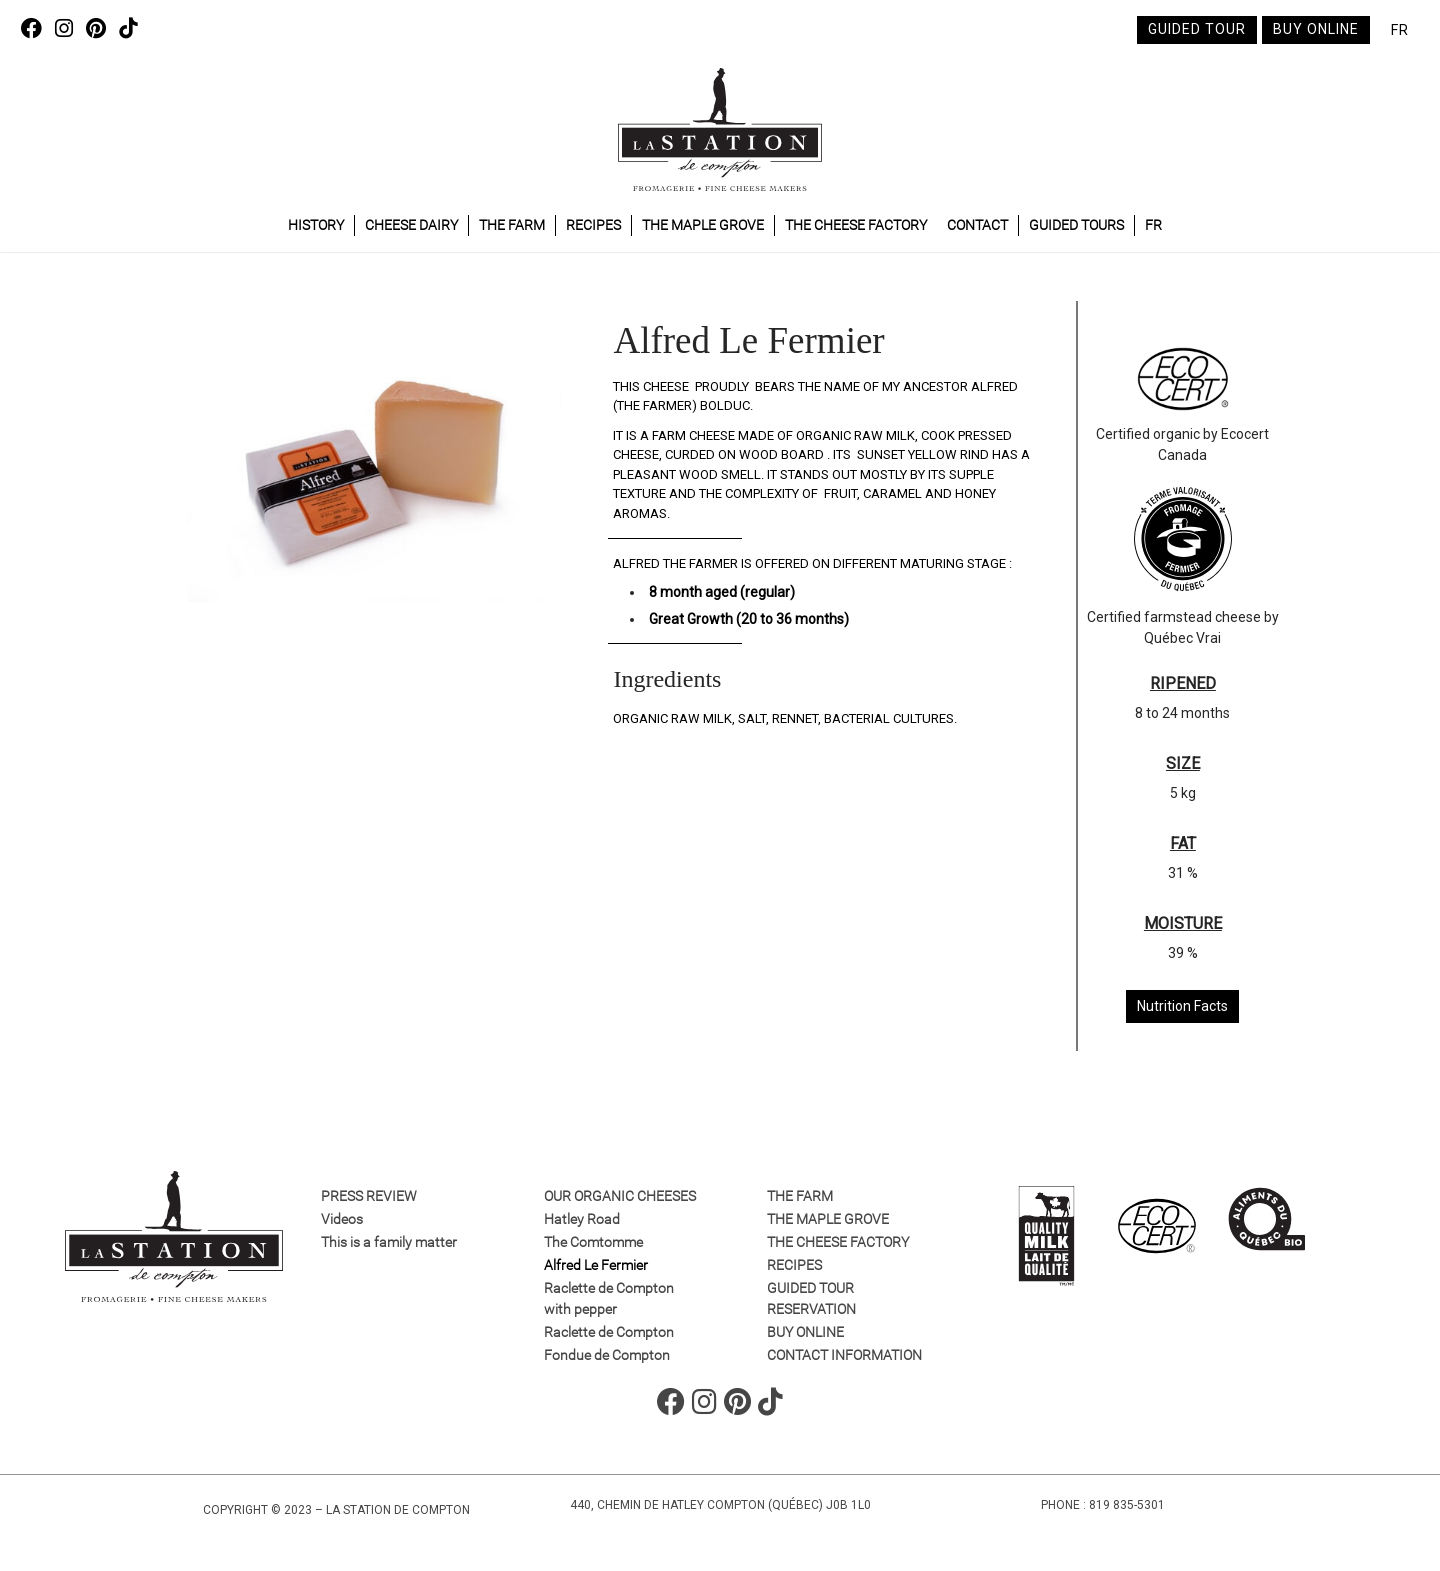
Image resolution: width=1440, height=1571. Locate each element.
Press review (369, 1196)
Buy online (1316, 29)
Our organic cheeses (620, 1196)
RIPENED (1183, 683)
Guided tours (1076, 225)
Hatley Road (582, 1219)
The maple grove (703, 225)
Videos (342, 1219)
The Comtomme (593, 1242)
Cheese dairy (411, 225)
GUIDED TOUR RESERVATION (811, 1298)
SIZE (1183, 763)
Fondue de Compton (607, 1355)
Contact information (844, 1355)
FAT (1183, 843)
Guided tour (1197, 29)
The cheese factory (856, 225)
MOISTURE (1183, 923)
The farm (512, 225)
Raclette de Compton (609, 1332)
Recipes (593, 225)
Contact (977, 225)
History (316, 225)
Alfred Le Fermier (596, 1265)
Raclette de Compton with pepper (609, 1298)
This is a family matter (389, 1242)
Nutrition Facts (1182, 1006)
